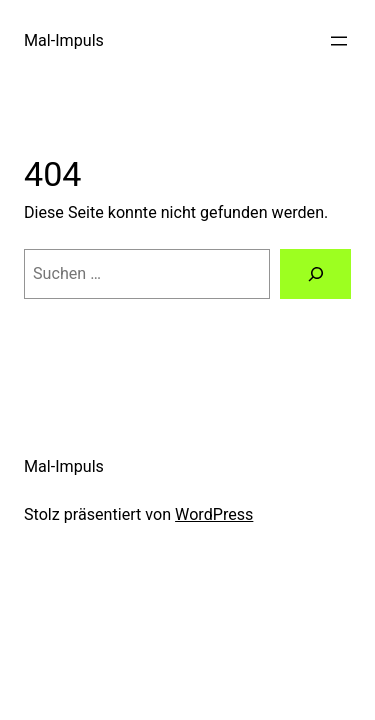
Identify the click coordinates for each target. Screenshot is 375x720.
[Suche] (315, 274)
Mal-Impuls (64, 40)
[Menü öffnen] (339, 41)
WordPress (214, 514)
